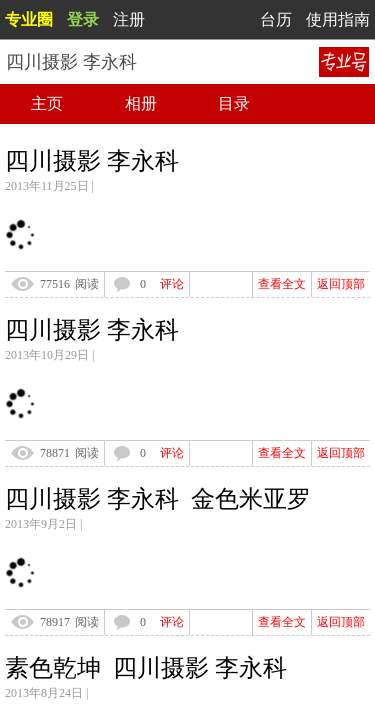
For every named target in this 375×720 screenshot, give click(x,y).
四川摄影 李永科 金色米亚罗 (158, 499)
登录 (83, 19)
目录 (234, 103)
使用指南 (338, 19)
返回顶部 (341, 284)
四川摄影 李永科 (92, 161)
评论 (172, 284)
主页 (47, 103)
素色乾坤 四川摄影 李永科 (146, 668)
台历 (276, 19)
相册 (141, 103)
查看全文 (282, 284)
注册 (129, 19)
